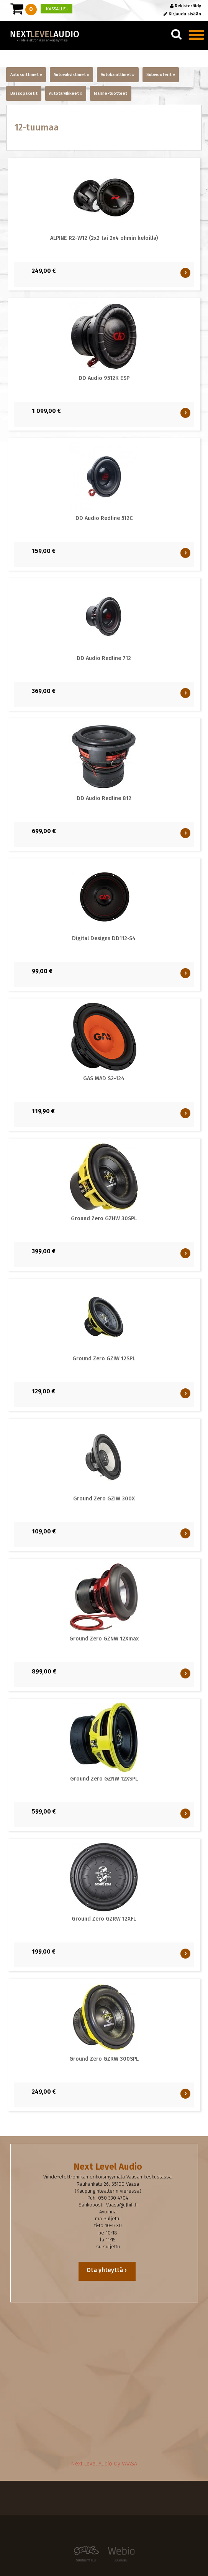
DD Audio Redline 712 (104, 658)
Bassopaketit (24, 93)
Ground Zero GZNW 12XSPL (104, 1779)
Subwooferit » (160, 74)
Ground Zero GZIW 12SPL (103, 1358)
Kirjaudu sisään (182, 14)
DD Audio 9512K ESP (104, 378)
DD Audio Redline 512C (104, 518)
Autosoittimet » (26, 74)
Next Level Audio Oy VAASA (104, 2463)
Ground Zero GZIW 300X (104, 1498)
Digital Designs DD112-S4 (104, 938)
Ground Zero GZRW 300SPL (104, 2059)
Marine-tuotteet (110, 93)
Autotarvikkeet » (65, 93)
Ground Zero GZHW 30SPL (104, 1218)
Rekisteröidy (185, 5)
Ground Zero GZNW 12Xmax (104, 1638)
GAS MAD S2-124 (103, 1078)
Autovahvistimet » (71, 74)
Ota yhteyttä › (107, 2270)
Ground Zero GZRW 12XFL (104, 1919)
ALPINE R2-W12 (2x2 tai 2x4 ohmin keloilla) (104, 238)
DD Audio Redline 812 (104, 798)
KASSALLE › (56, 8)
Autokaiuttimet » (117, 74)
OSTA (186, 272)
